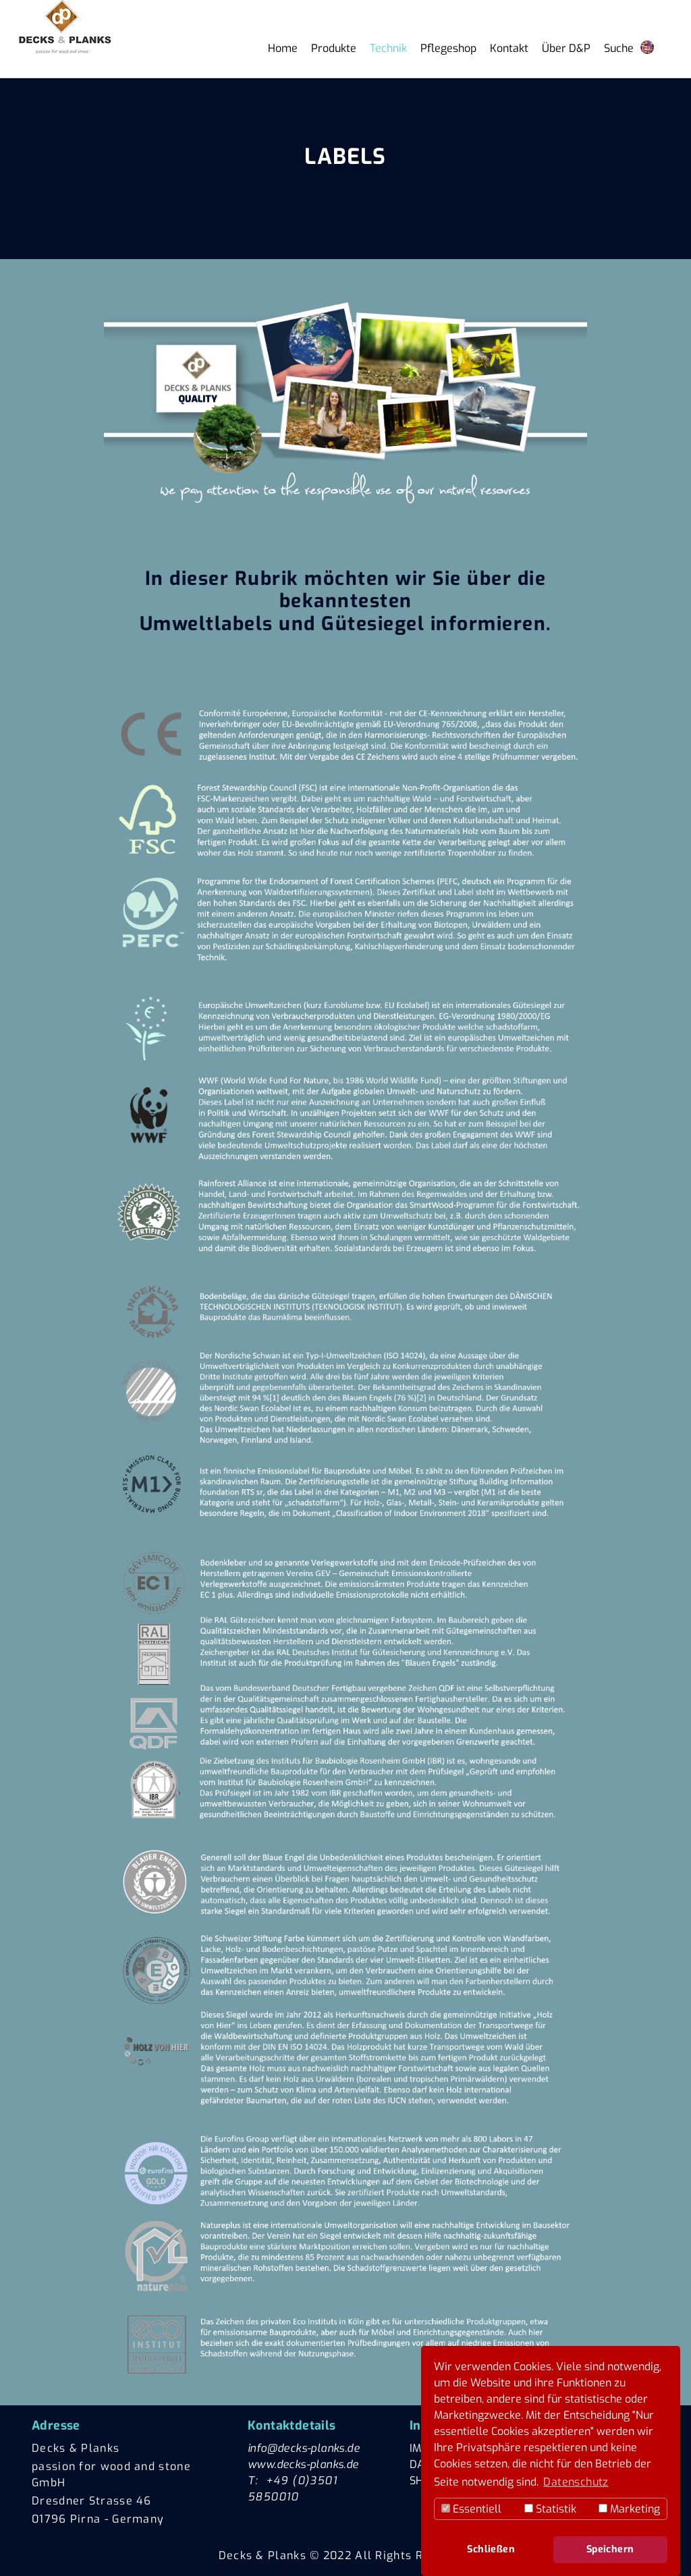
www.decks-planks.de (303, 2464)
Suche (619, 48)
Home (283, 48)
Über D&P (566, 48)
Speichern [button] (610, 2549)
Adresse (56, 2425)
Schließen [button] (491, 2549)
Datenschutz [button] (575, 2482)
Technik (388, 48)
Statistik (550, 2509)
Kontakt (509, 48)
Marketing (629, 2509)
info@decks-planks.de (304, 2448)
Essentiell (471, 2509)
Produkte (333, 48)
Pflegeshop (448, 48)
